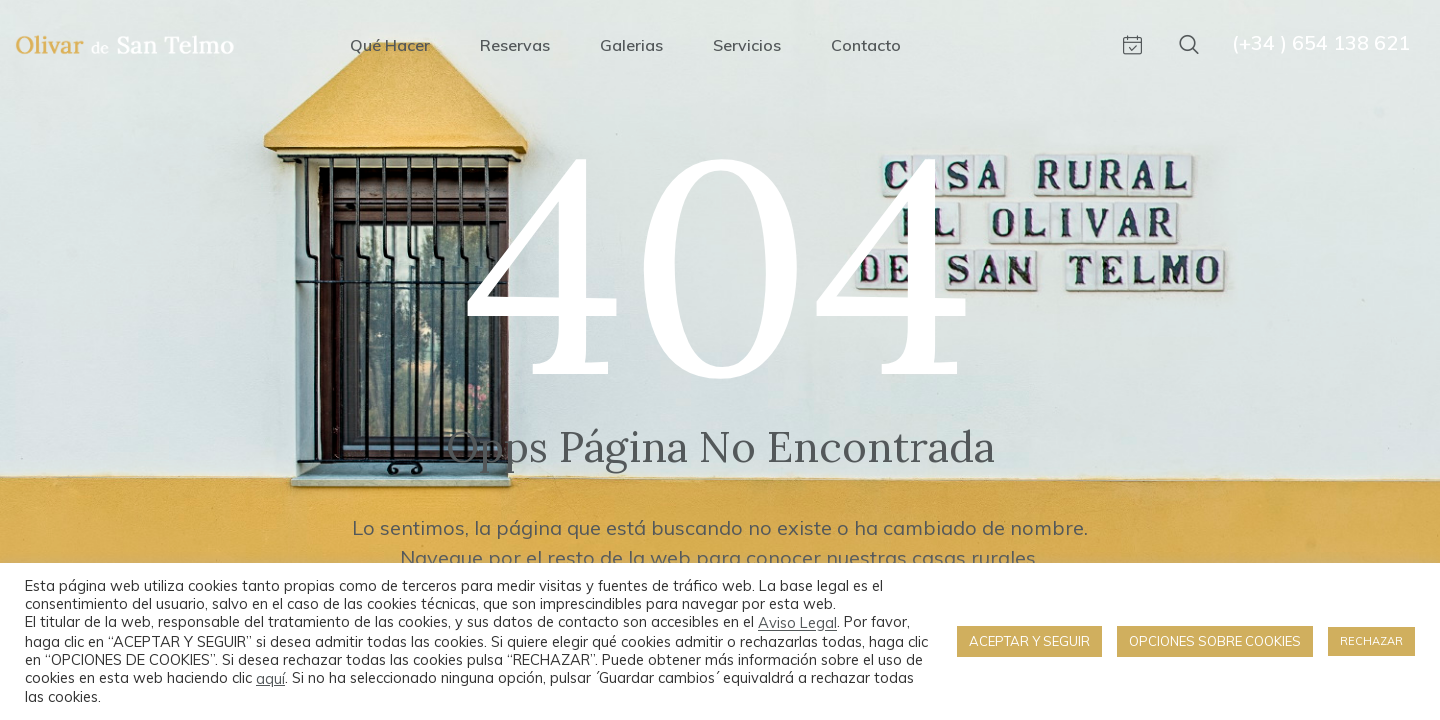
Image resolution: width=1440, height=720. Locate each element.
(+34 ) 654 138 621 (1321, 42)
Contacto (866, 45)
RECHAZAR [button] (1371, 641)
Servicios (747, 45)
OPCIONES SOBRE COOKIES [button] (1215, 641)
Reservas (515, 45)
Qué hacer (390, 45)
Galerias (631, 45)
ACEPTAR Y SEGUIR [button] (1029, 641)
